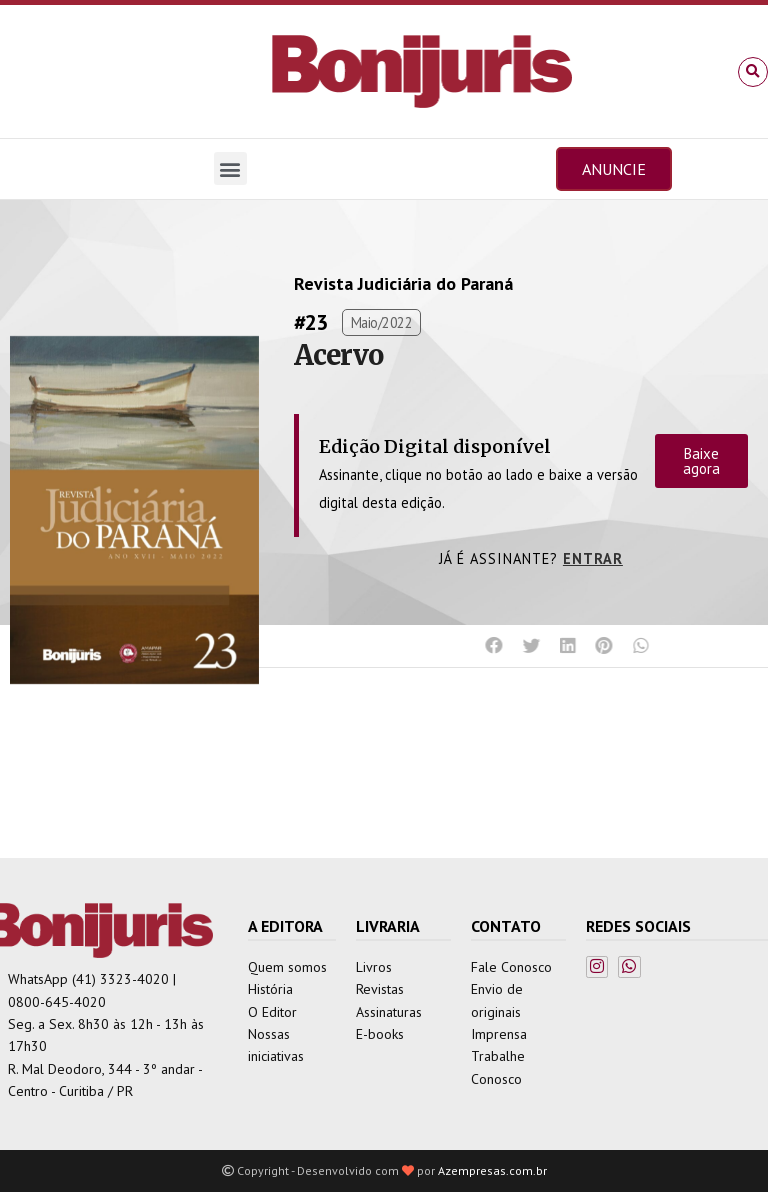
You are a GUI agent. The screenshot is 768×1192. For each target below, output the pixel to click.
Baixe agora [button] (701, 461)
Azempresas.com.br (492, 1170)
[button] (753, 72)
